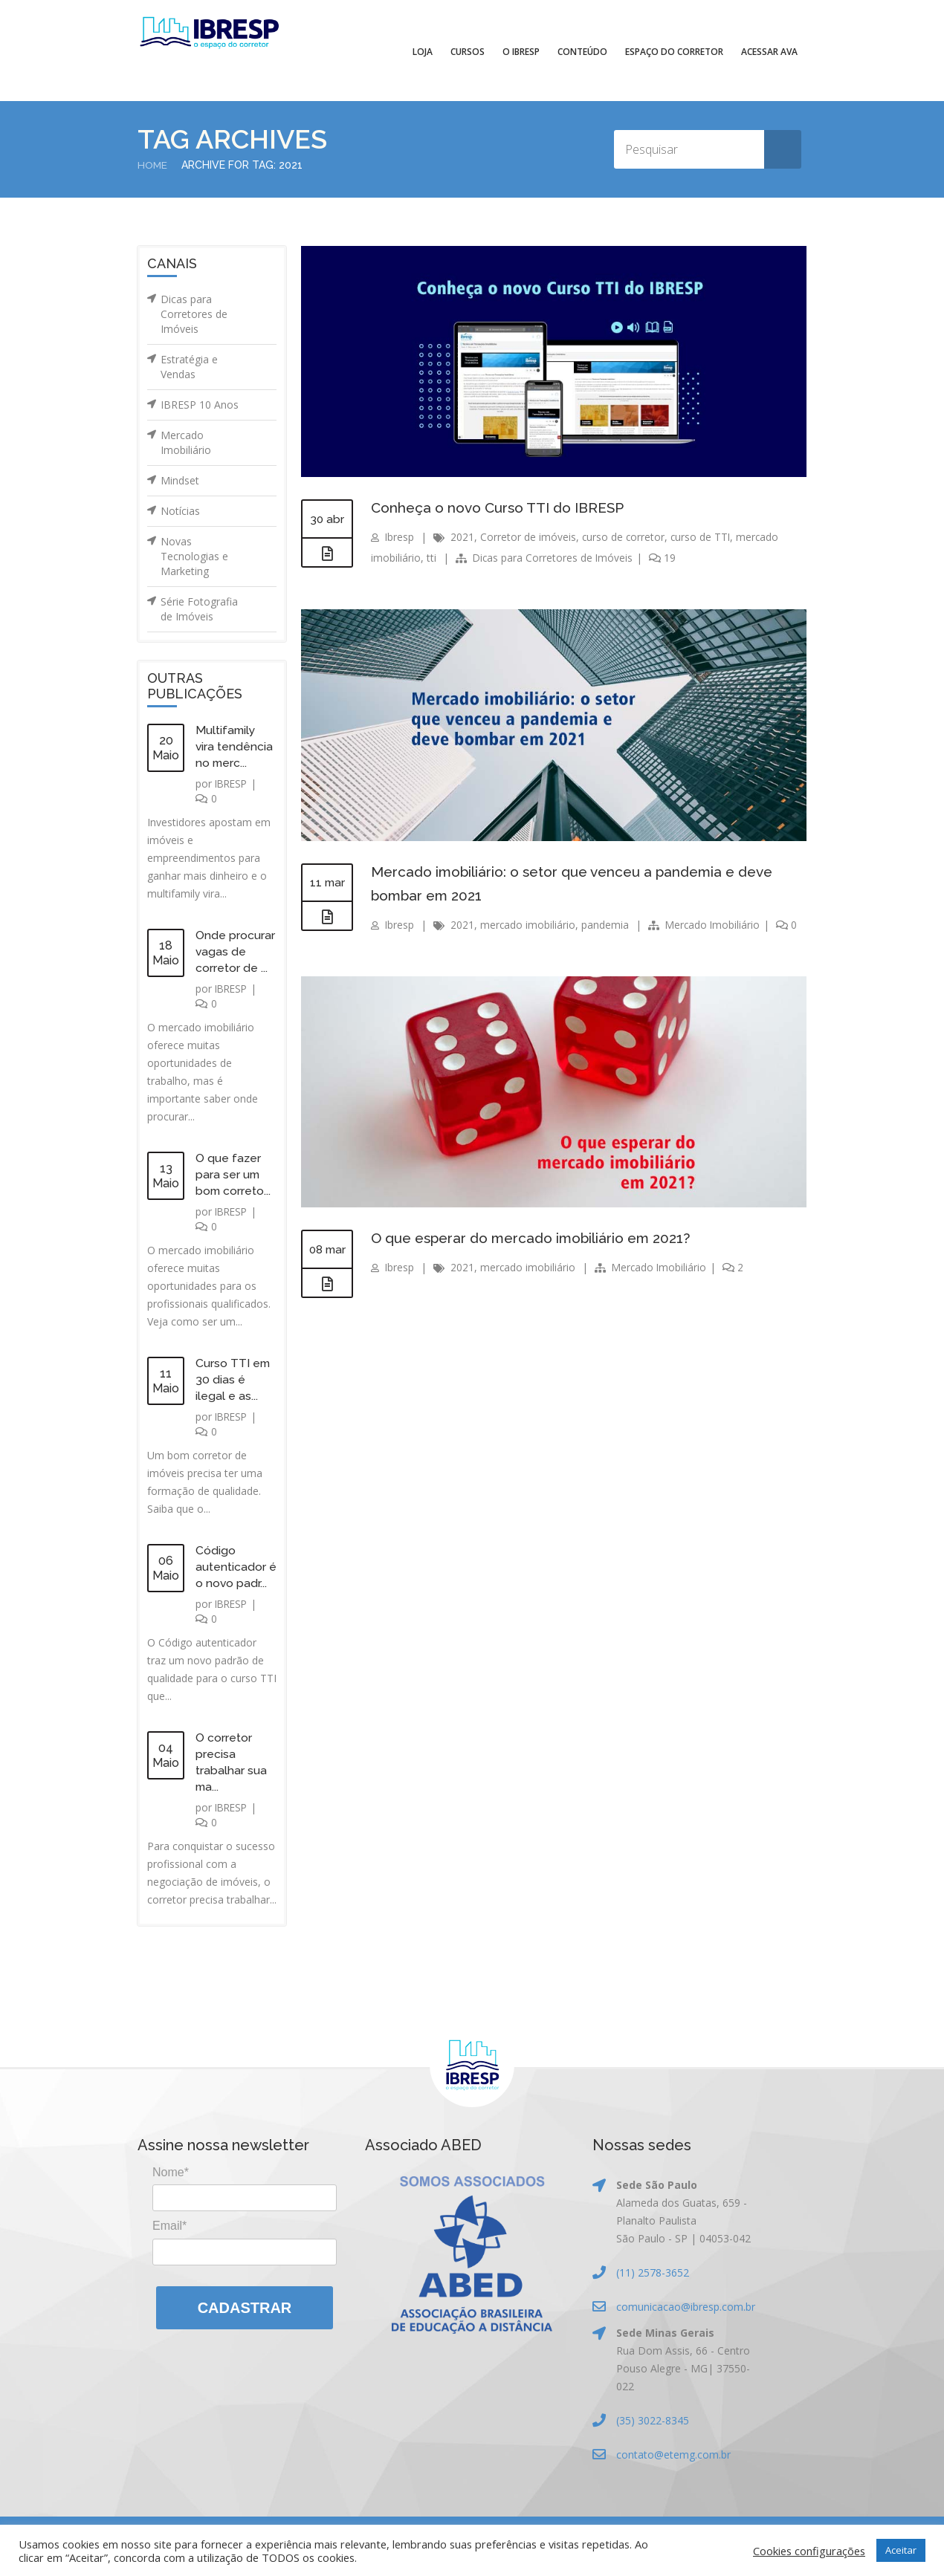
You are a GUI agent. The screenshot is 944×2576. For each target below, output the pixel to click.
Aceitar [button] (900, 2550)
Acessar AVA (769, 51)
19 (664, 558)
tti (431, 558)
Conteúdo (582, 51)
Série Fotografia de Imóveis (199, 608)
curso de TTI (703, 537)
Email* (169, 2225)
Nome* (170, 2172)
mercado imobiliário (529, 925)
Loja (423, 51)
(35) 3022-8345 (652, 2420)
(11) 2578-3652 (652, 2272)
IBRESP (232, 783)
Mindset (180, 480)
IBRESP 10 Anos (200, 405)
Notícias (180, 511)
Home (153, 165)
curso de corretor (625, 537)
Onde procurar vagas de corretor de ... (235, 951)
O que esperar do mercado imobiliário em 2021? (538, 1238)
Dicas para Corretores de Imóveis (194, 314)
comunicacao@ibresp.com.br (685, 2307)
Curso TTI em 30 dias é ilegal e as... (233, 1379)
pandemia (606, 925)
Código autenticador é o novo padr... (236, 1566)
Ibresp (400, 537)
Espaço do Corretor (674, 51)
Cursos (467, 51)
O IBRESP (521, 51)
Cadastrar (245, 2308)
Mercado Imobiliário (186, 442)
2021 (463, 537)
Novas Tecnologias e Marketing (194, 556)
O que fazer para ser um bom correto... (233, 1174)
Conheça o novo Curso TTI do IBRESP (504, 507)
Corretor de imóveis (529, 537)
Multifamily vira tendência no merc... (234, 746)
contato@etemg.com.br (673, 2454)
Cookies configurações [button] (809, 2550)
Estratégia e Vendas (189, 366)
